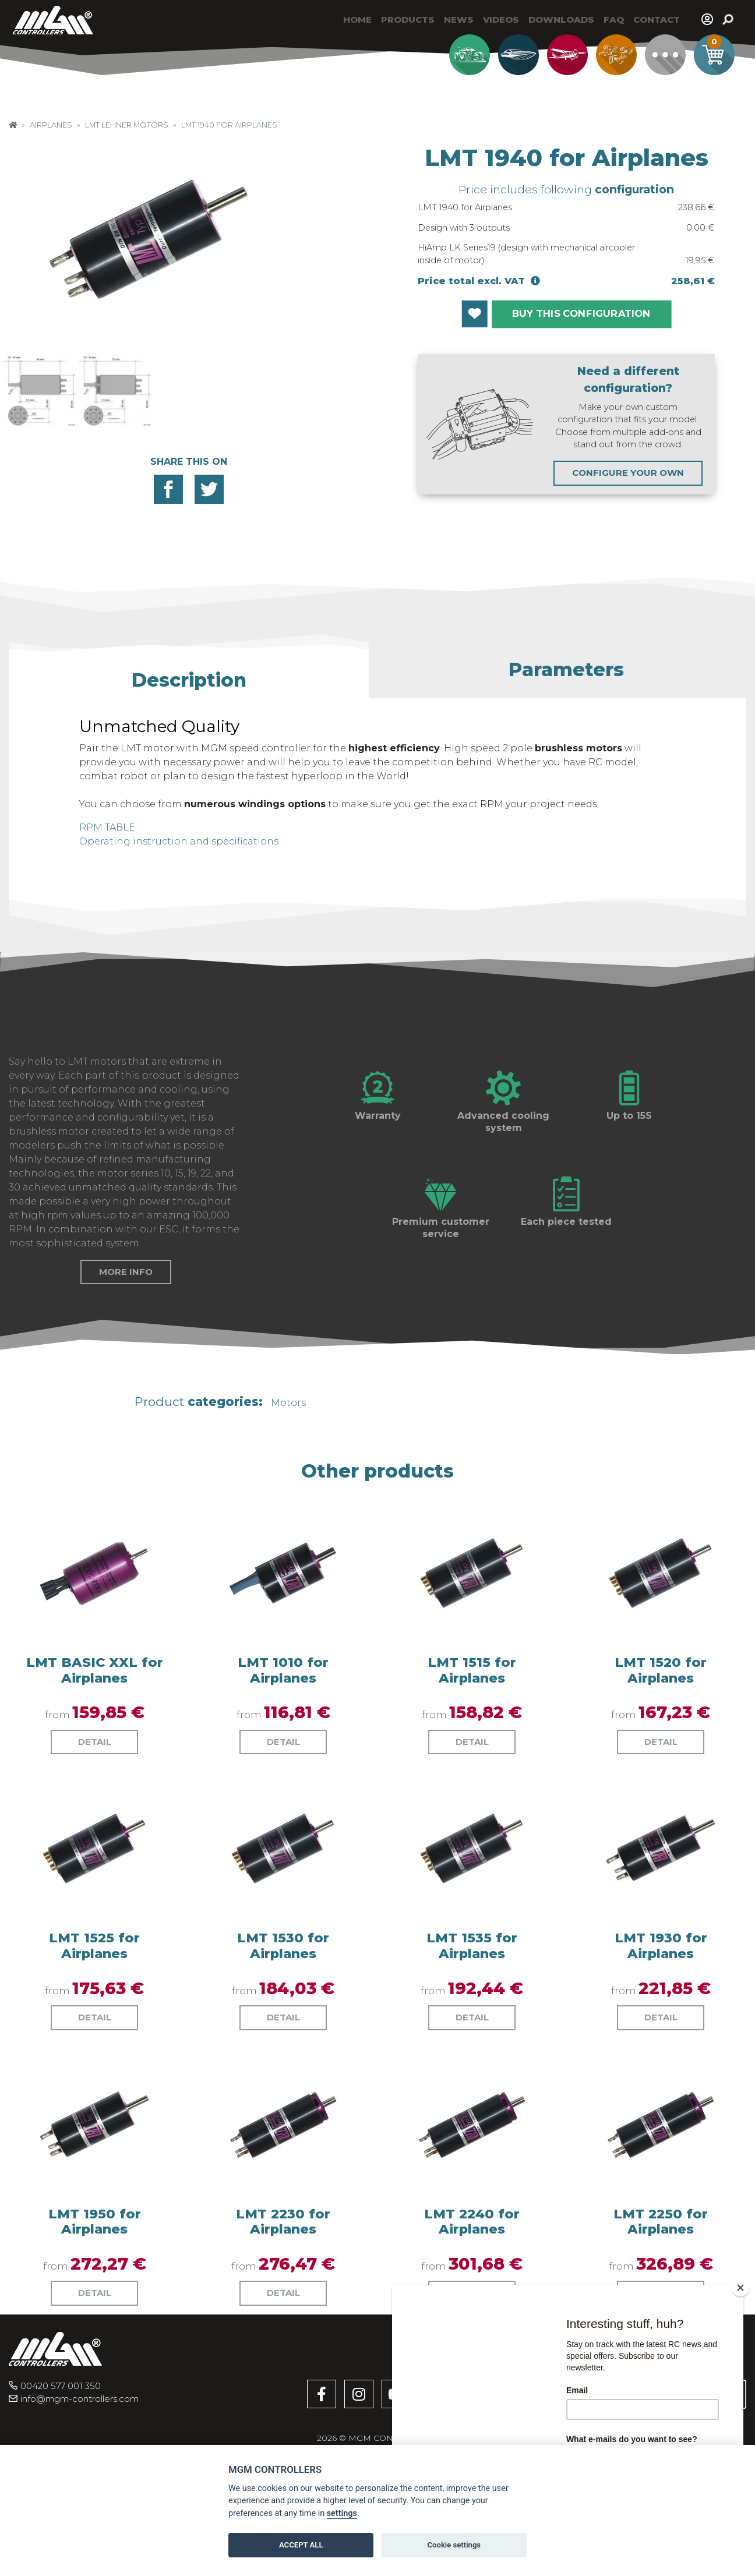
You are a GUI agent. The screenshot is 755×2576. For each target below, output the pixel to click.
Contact (656, 19)
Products (408, 19)
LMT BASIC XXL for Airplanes (94, 1759)
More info (126, 1360)
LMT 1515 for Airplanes (472, 1759)
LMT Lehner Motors (126, 125)
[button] (189, 675)
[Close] (740, 2287)
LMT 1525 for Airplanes (94, 2034)
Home (357, 19)
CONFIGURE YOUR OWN (628, 472)
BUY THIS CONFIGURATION (581, 314)
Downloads (561, 19)
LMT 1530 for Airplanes (283, 2034)
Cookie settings (454, 2544)
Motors (288, 1491)
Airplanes (51, 125)
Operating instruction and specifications (178, 841)
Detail (94, 1830)
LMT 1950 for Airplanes (94, 2310)
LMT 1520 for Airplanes (661, 1759)
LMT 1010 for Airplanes (283, 1759)
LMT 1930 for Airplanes (661, 2034)
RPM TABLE (107, 827)
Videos (501, 19)
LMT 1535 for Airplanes (471, 2034)
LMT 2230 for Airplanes (283, 2310)
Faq (614, 19)
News (459, 19)
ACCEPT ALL (301, 2544)
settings (342, 2513)
